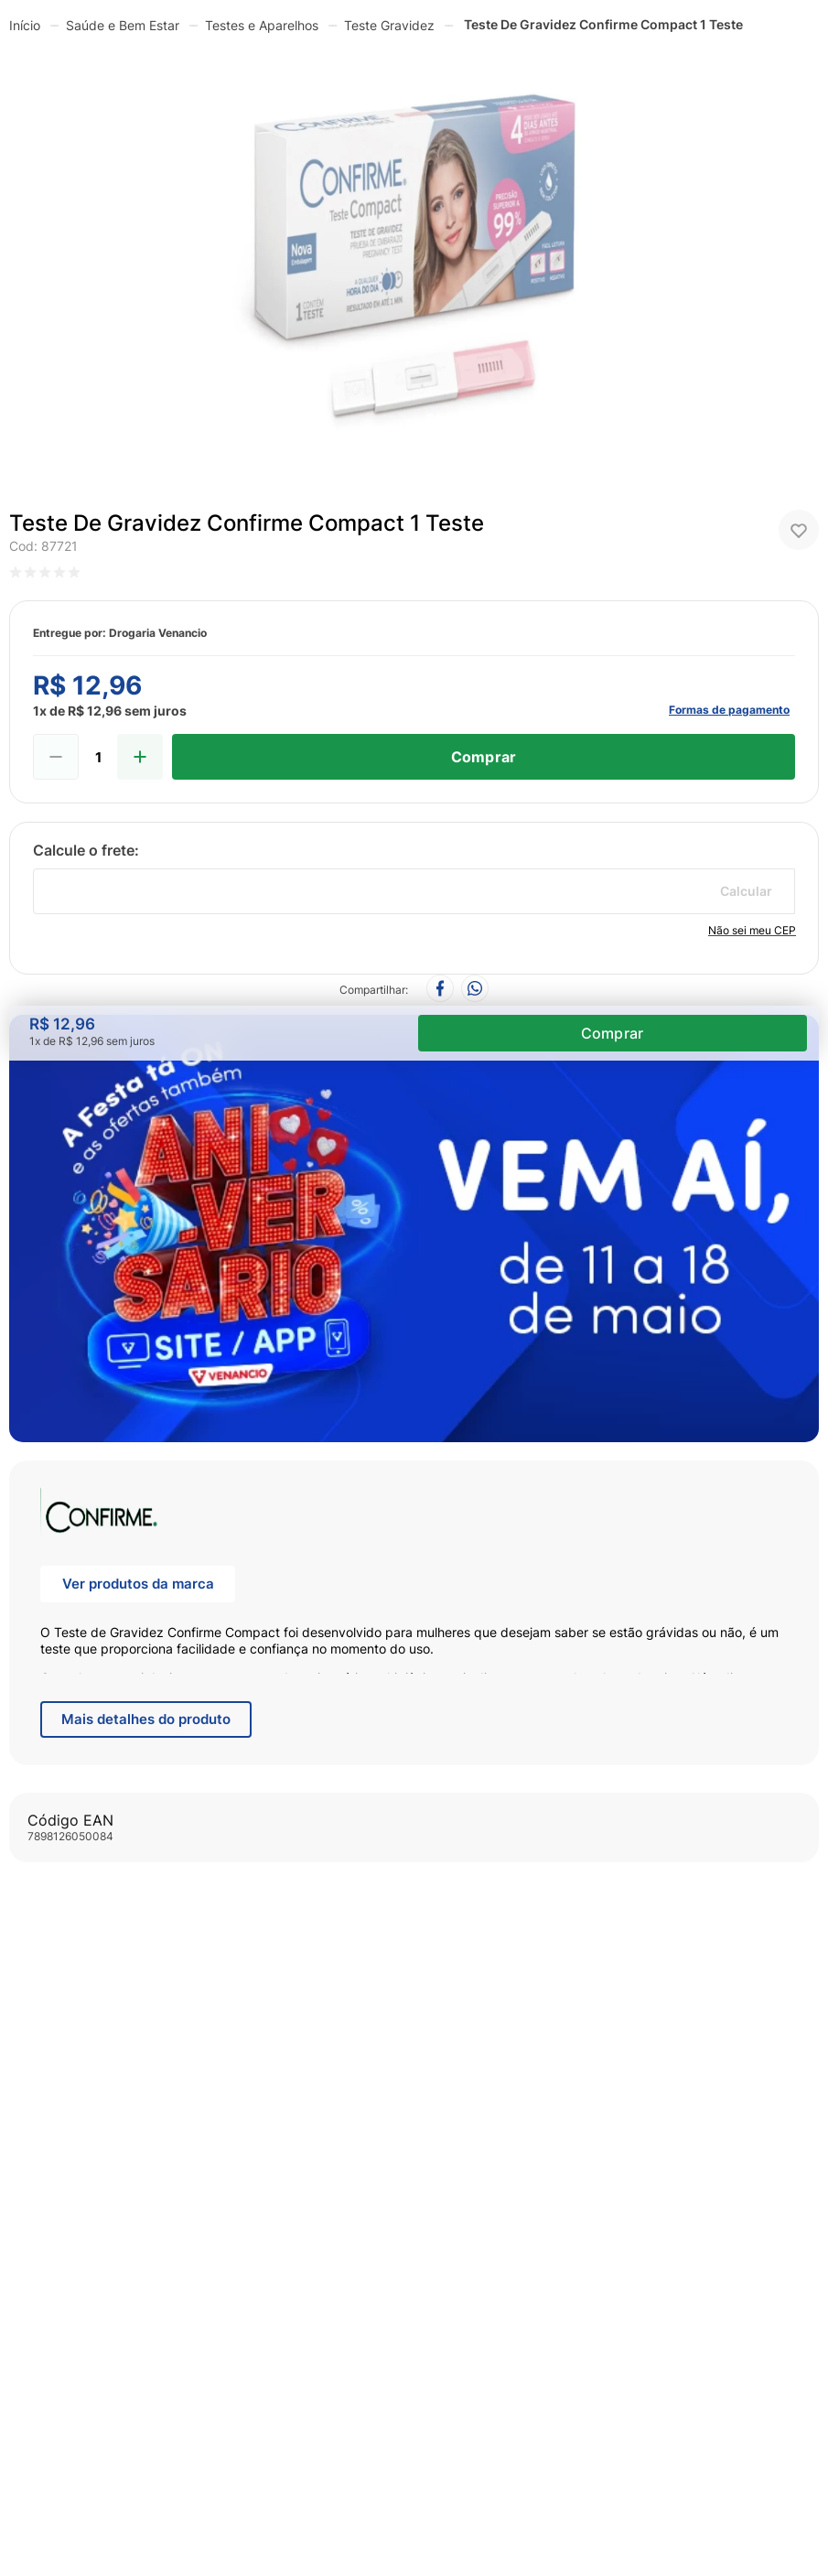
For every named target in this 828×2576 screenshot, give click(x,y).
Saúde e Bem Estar (122, 25)
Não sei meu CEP (752, 930)
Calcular (746, 891)
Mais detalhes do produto (146, 1719)
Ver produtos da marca (138, 1583)
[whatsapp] (475, 990)
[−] (56, 757)
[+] (140, 757)
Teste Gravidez (389, 25)
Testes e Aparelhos (261, 25)
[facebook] (440, 990)
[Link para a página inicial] (24, 24)
